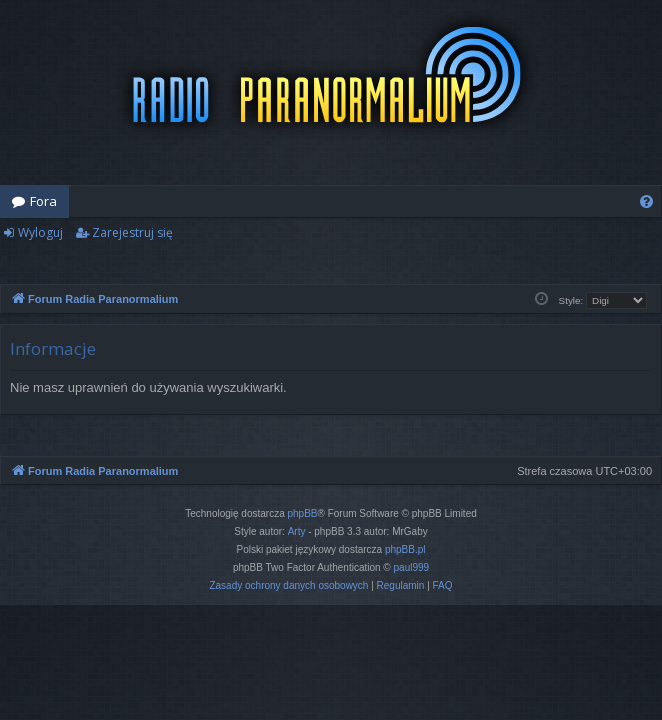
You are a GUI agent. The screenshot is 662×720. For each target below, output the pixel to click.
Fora (43, 201)
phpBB (303, 513)
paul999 (412, 567)
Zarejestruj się (132, 232)
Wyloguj (40, 232)
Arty (297, 531)
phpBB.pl (405, 549)
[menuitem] (646, 201)
